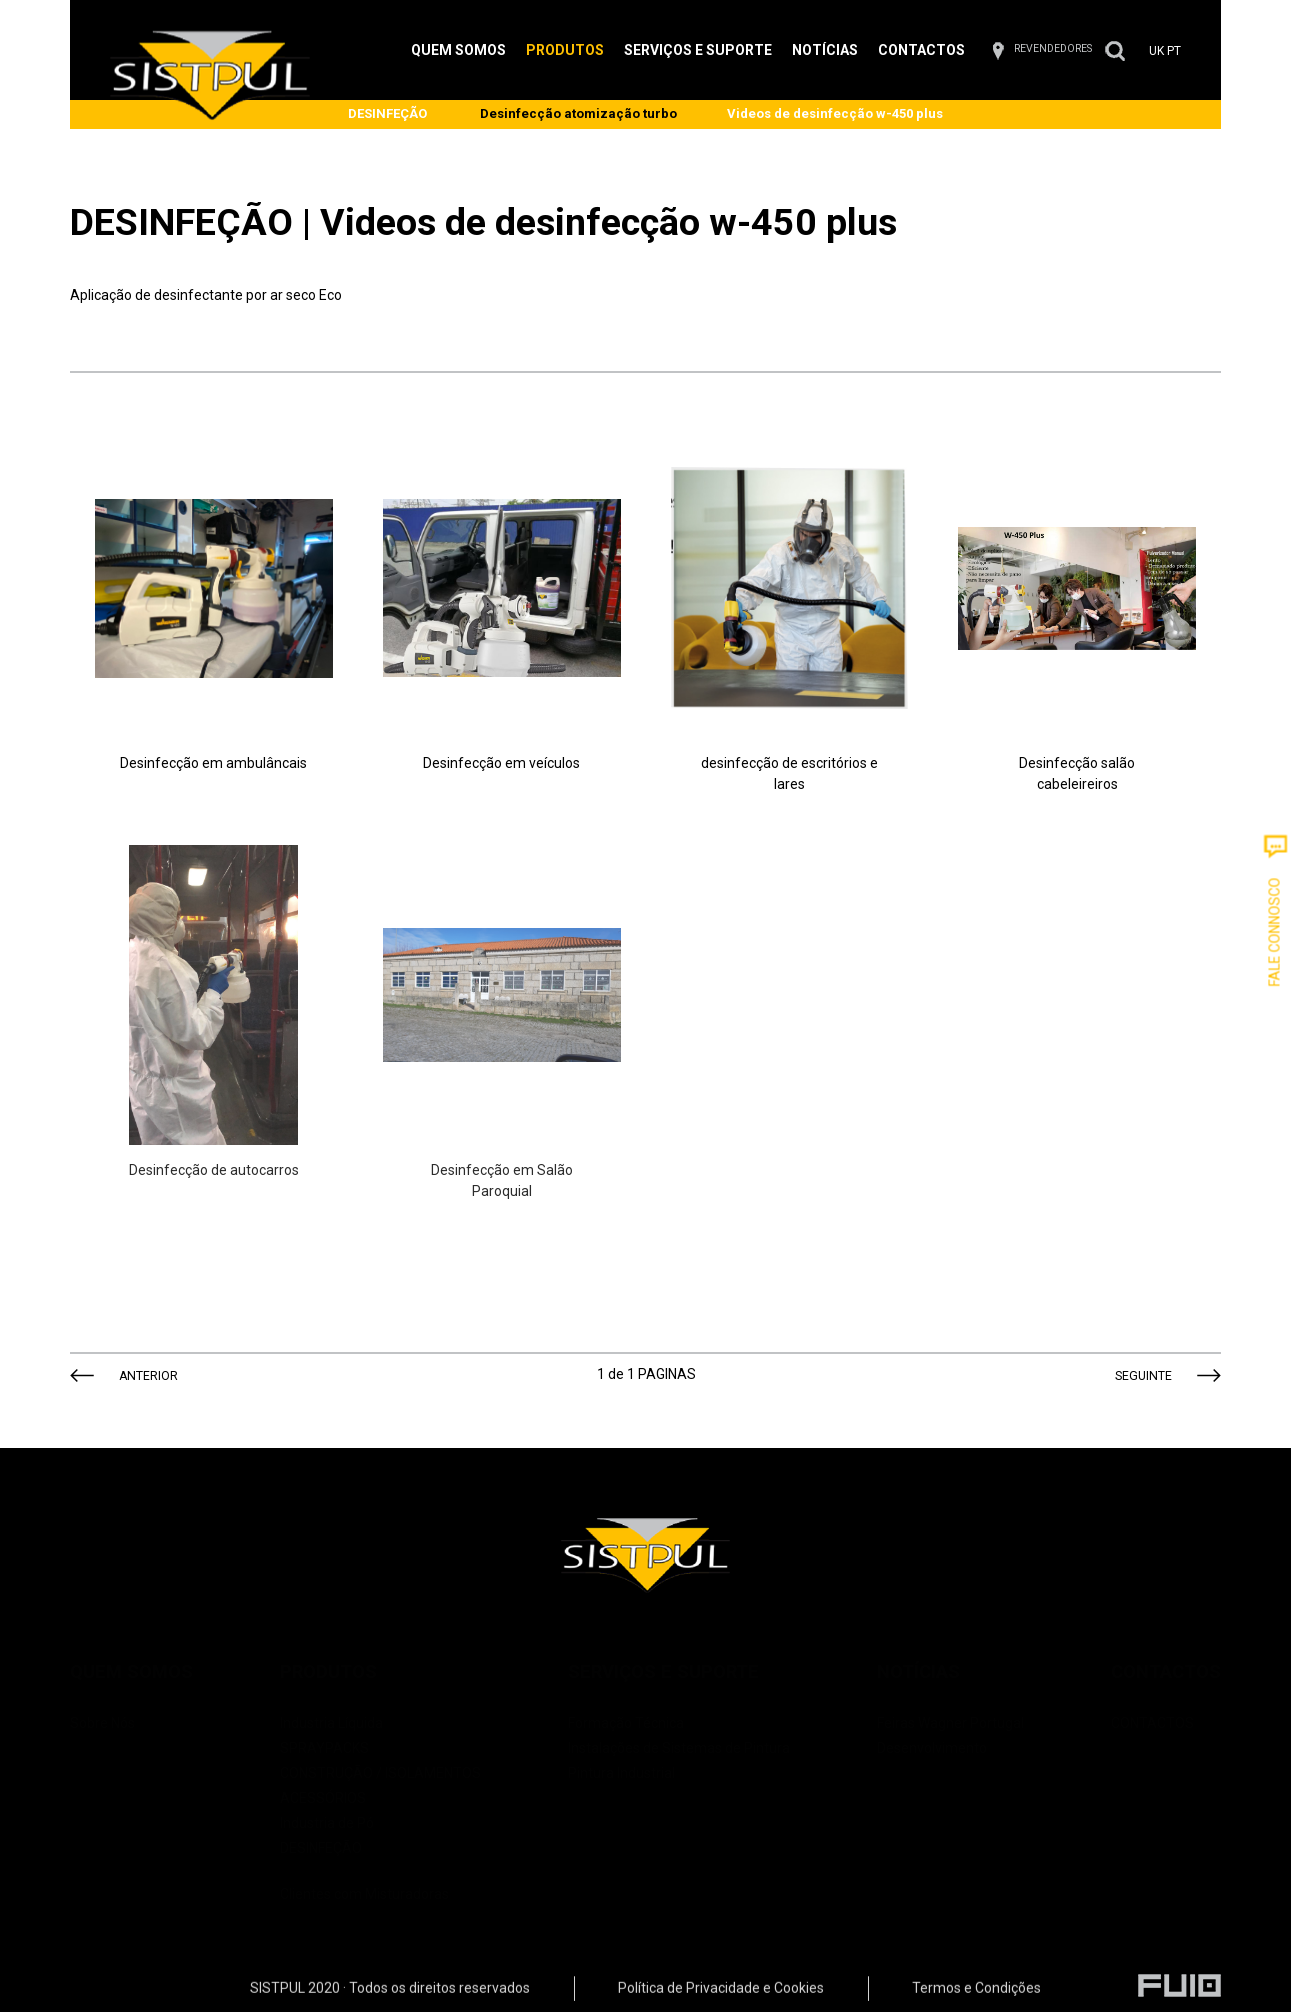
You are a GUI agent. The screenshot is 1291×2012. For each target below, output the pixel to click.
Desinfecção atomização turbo (578, 113)
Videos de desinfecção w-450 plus (835, 113)
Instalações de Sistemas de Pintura (679, 1748)
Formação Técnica (626, 1723)
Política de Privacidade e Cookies (721, 1993)
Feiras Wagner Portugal (950, 1723)
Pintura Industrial (621, 1773)
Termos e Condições (976, 1993)
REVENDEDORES (1053, 48)
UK (1156, 51)
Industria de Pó (327, 1823)
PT (1174, 51)
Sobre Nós (102, 1723)
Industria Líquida (331, 1723)
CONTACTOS (1152, 1723)
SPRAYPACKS (324, 1748)
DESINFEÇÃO (387, 113)
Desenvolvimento (932, 1748)
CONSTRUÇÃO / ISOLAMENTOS (380, 1773)
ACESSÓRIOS (323, 1798)
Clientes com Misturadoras (380, 1881)
